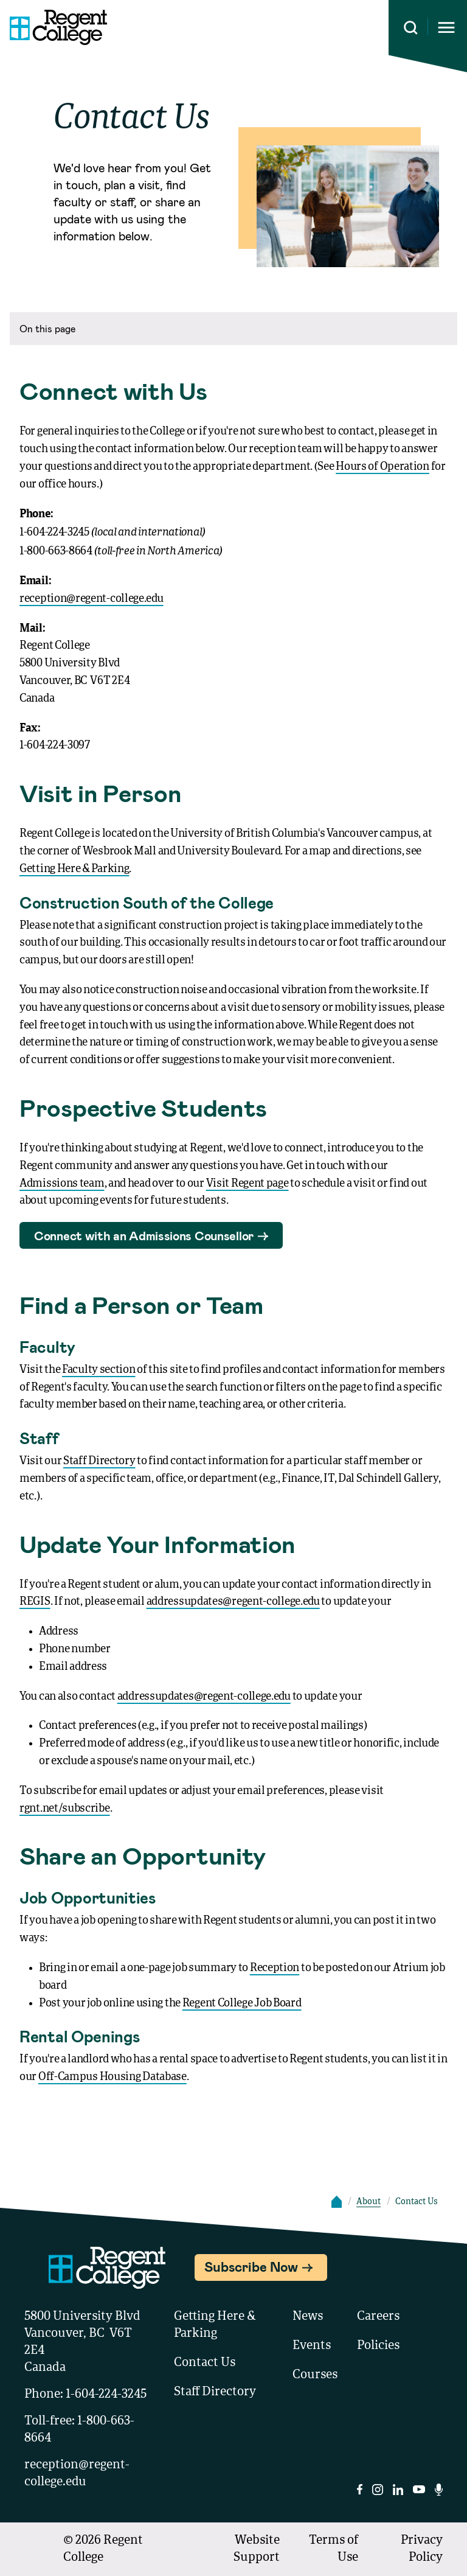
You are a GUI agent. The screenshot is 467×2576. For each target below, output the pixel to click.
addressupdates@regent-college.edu (233, 1601)
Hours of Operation (382, 466)
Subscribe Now (251, 2266)
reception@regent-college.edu (91, 598)
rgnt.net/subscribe (64, 1808)
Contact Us (204, 2363)
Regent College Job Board (242, 2003)
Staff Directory (99, 1461)
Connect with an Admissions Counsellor (144, 1235)
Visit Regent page (247, 1183)
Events (311, 2346)
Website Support (257, 2549)
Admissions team (62, 1183)
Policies (378, 2346)
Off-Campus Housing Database (112, 2077)
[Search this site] (410, 27)
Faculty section (99, 1369)
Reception (274, 1968)
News (307, 2317)
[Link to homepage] (53, 27)
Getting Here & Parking (74, 869)
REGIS (34, 1601)
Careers (378, 2317)
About (368, 2201)
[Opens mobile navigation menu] (446, 27)
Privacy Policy (422, 2549)
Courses (314, 2375)
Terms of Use (333, 2549)
